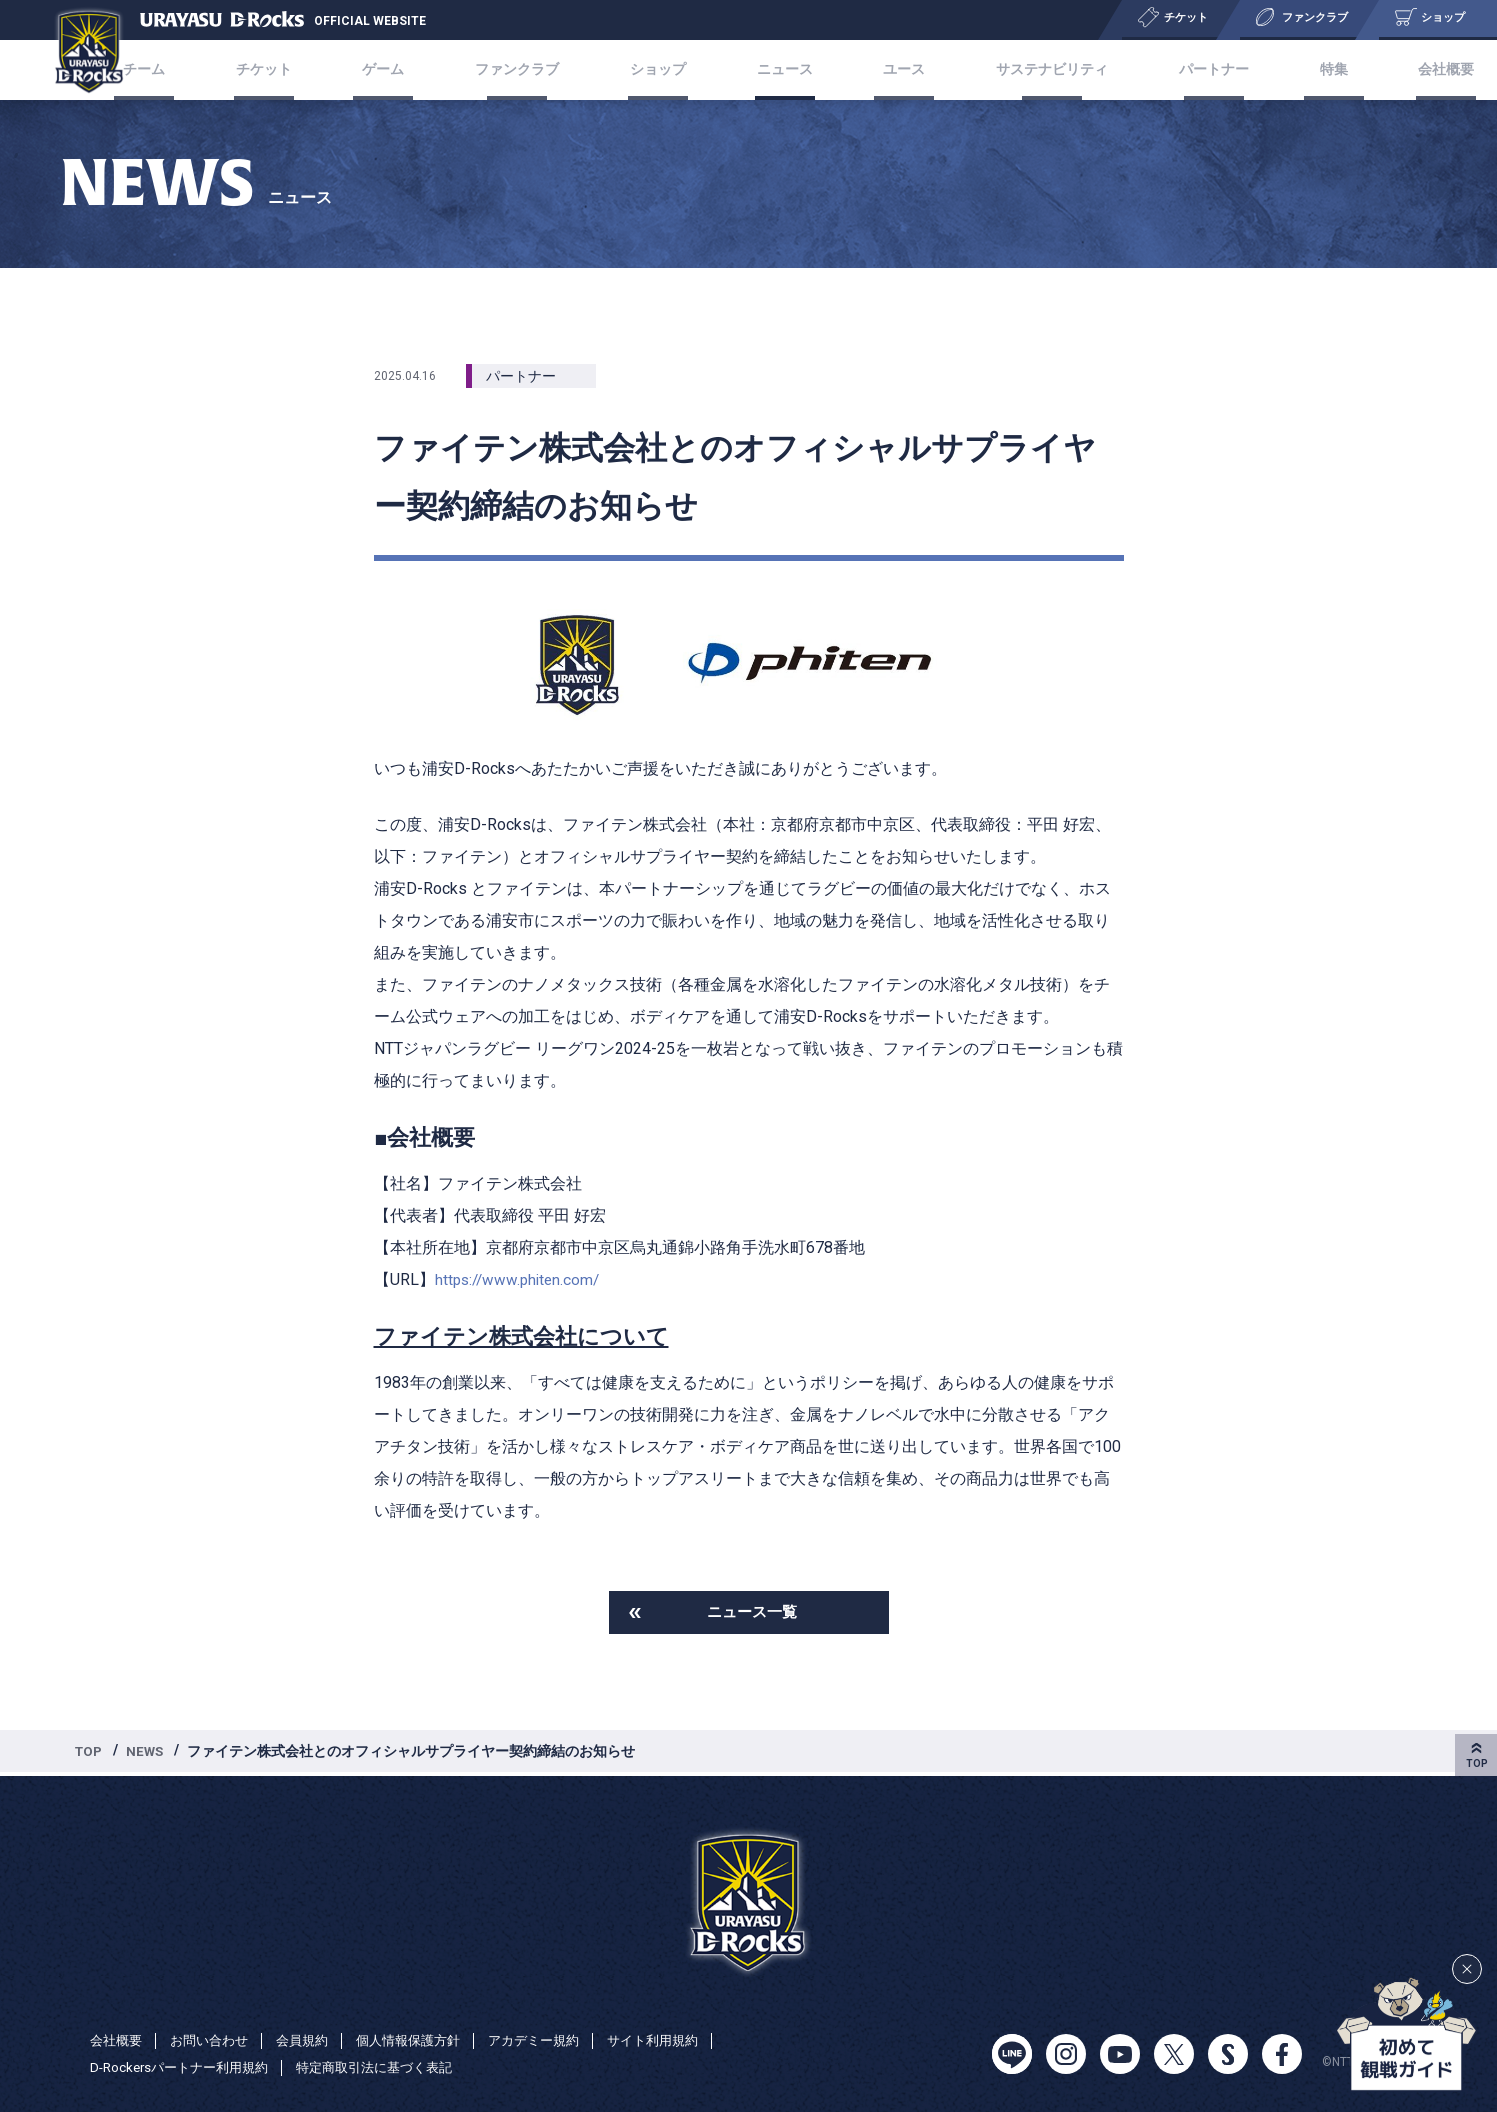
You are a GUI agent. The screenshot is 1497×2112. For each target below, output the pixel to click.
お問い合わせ (216, 2040)
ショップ (666, 69)
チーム (193, 69)
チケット (301, 69)
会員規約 (314, 2040)
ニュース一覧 (752, 1613)
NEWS (148, 1754)
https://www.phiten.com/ (521, 1279)
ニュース (783, 69)
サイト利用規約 (685, 2040)
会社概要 (1396, 69)
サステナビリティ (1031, 69)
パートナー (1188, 69)
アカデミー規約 (559, 2040)
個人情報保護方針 (426, 2040)
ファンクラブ (534, 69)
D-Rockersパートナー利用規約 (185, 2068)
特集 (1296, 69)
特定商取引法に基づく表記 (393, 2068)
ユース (891, 69)
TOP (90, 1754)
